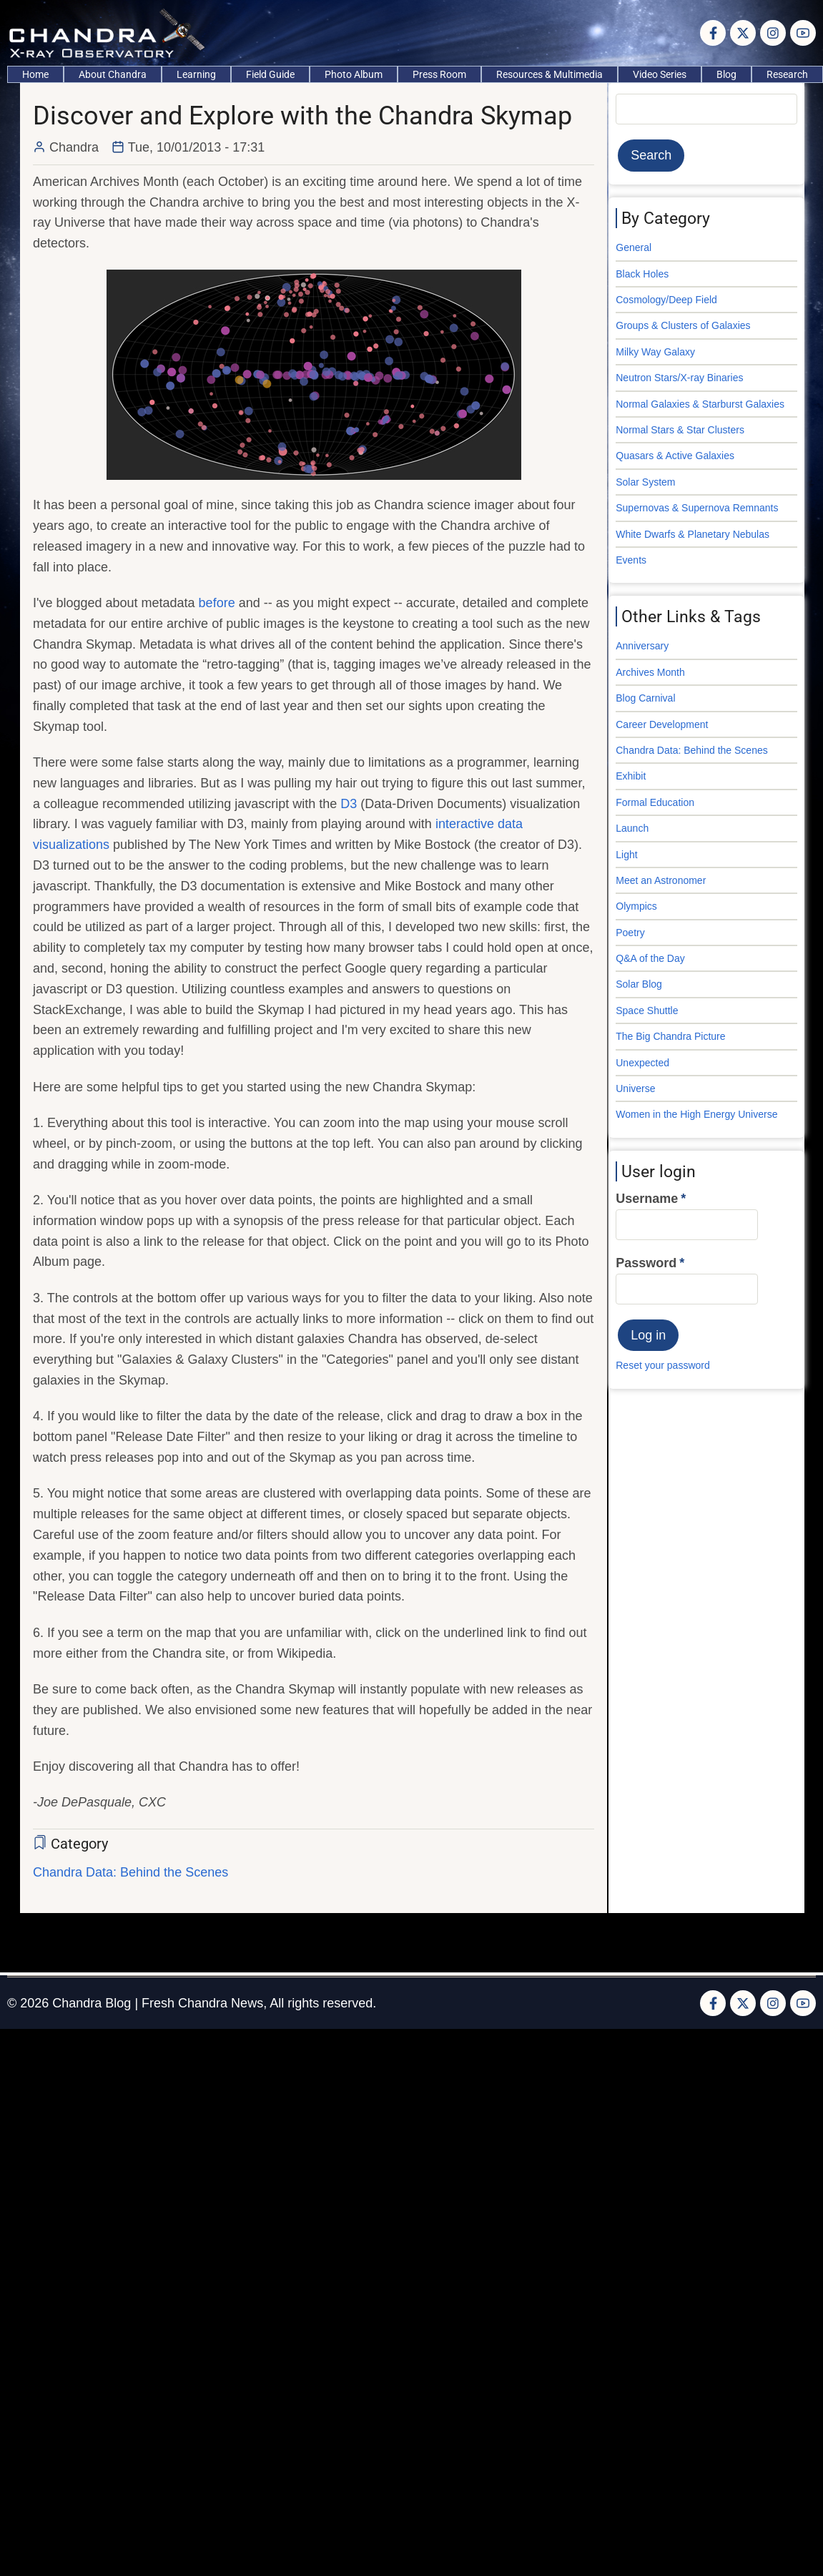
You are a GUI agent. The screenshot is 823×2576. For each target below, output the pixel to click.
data (510, 824)
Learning (196, 74)
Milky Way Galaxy (655, 352)
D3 (348, 804)
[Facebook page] (713, 33)
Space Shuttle (647, 1010)
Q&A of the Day (650, 958)
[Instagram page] (773, 33)
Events (631, 560)
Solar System (645, 482)
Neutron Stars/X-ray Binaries (679, 377)
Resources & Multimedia (549, 74)
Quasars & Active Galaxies (675, 455)
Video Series (659, 74)
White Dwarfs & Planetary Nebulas (692, 534)
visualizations (71, 844)
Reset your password (663, 1365)
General (633, 247)
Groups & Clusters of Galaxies (683, 325)
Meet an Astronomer (661, 880)
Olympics (636, 906)
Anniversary (642, 646)
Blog (726, 74)
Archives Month (650, 672)
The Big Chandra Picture (670, 1036)
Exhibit (631, 776)
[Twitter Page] (743, 33)
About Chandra (113, 74)
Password (646, 1263)
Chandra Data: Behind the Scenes (130, 1872)
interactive (464, 824)
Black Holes (642, 274)
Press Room (439, 74)
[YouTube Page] (803, 33)
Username (647, 1198)
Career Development (662, 724)
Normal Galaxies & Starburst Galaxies (700, 404)
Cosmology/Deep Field (666, 299)
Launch (632, 828)
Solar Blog (639, 984)
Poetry (630, 932)
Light (626, 854)
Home (35, 74)
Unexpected (642, 1062)
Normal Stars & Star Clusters (680, 430)
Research (787, 74)
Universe (635, 1088)
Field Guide (270, 74)
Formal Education (655, 802)
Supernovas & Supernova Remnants (697, 507)
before (217, 603)
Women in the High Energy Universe (696, 1114)
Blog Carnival (645, 698)
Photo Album (354, 74)
